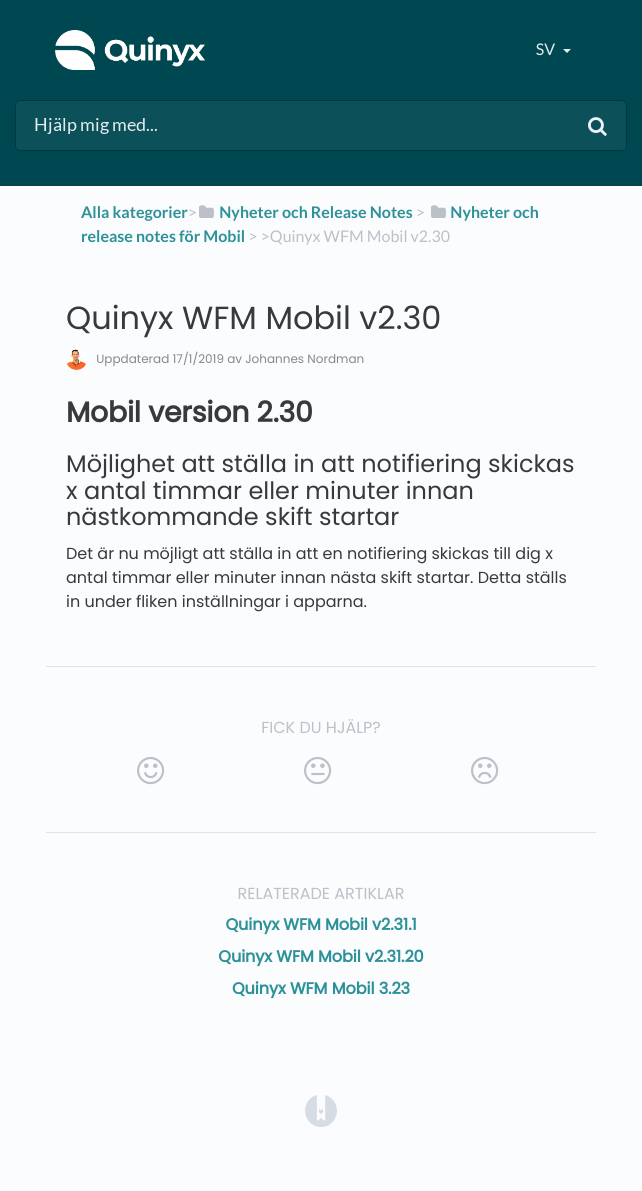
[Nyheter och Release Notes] (305, 212)
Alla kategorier (134, 212)
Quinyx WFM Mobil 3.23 (321, 988)
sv (547, 49)
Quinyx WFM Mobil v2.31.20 (320, 956)
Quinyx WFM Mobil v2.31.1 (320, 924)
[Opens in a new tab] (321, 1109)
